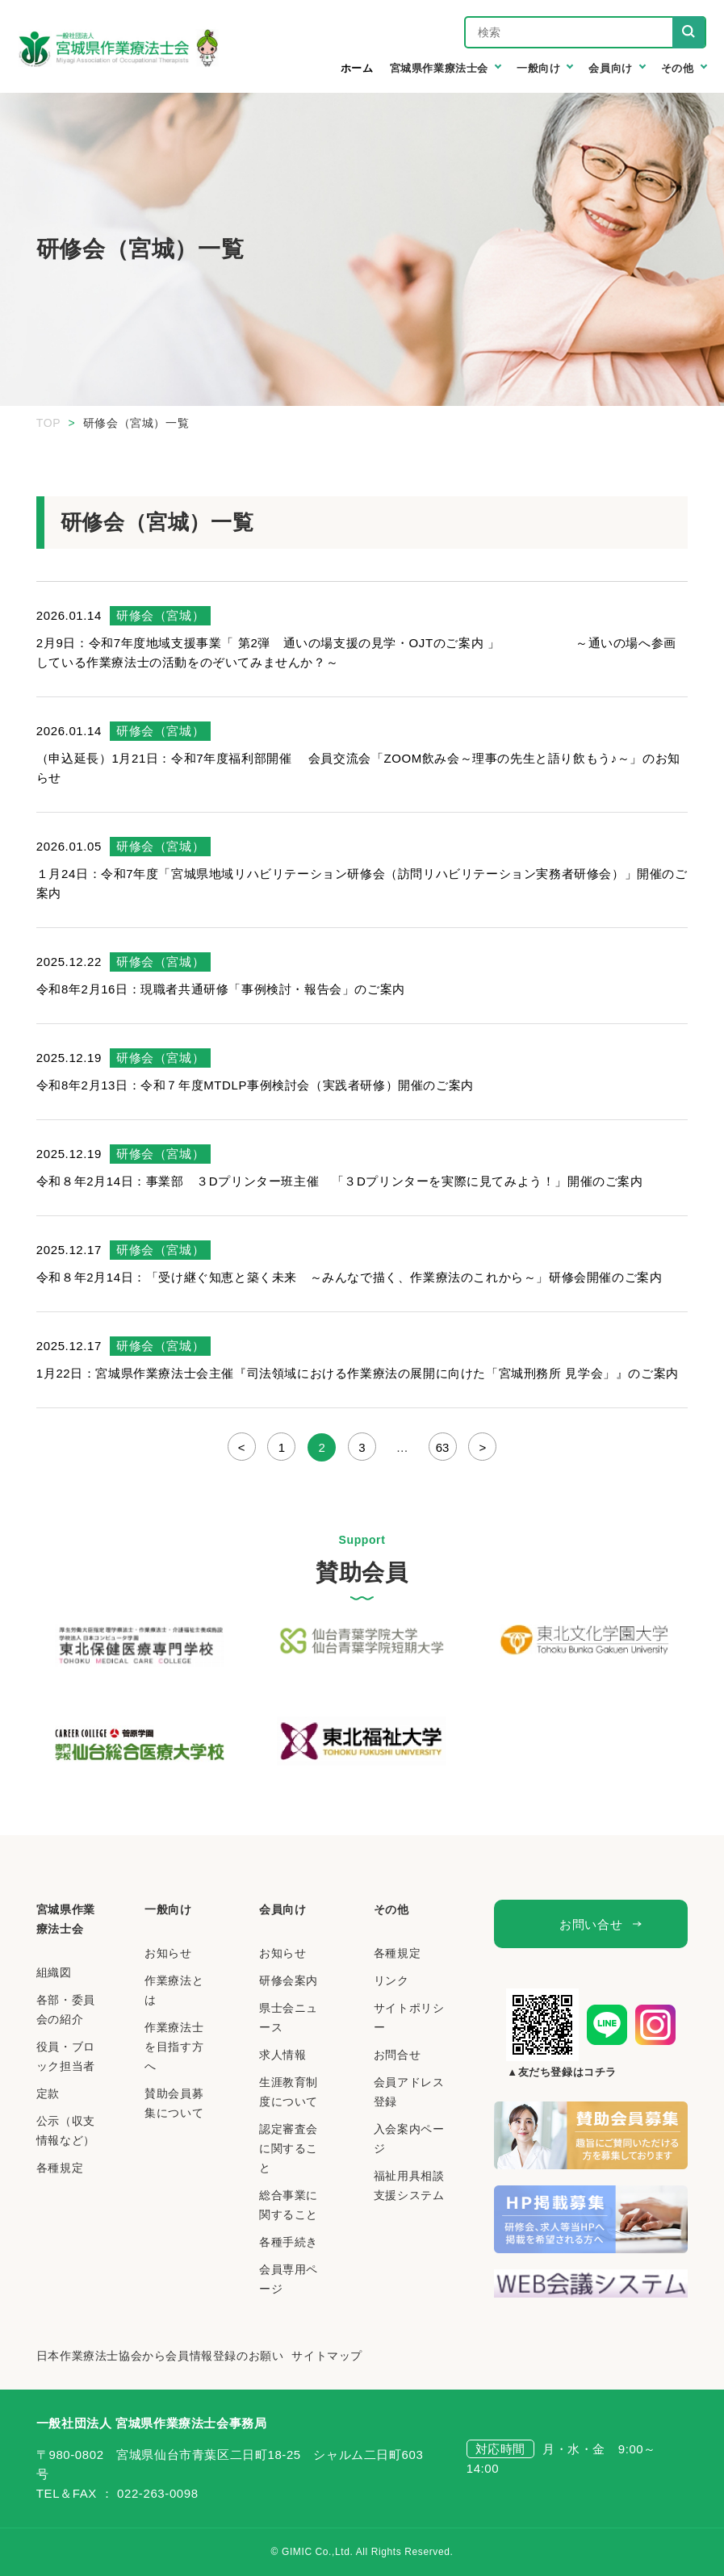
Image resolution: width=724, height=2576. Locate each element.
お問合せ (397, 2054)
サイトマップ (326, 2355)
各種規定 (59, 2167)
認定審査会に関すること (288, 2148)
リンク (391, 1980)
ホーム (357, 68)
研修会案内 (288, 1980)
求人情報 (282, 2054)
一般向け (167, 1909)
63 (443, 1447)
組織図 (54, 1972)
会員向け (282, 1909)
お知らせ (167, 1953)
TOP (48, 422)
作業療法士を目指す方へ (173, 2046)
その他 (391, 1909)
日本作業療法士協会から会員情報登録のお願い (160, 2355)
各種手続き (288, 2241)
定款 (48, 2093)
